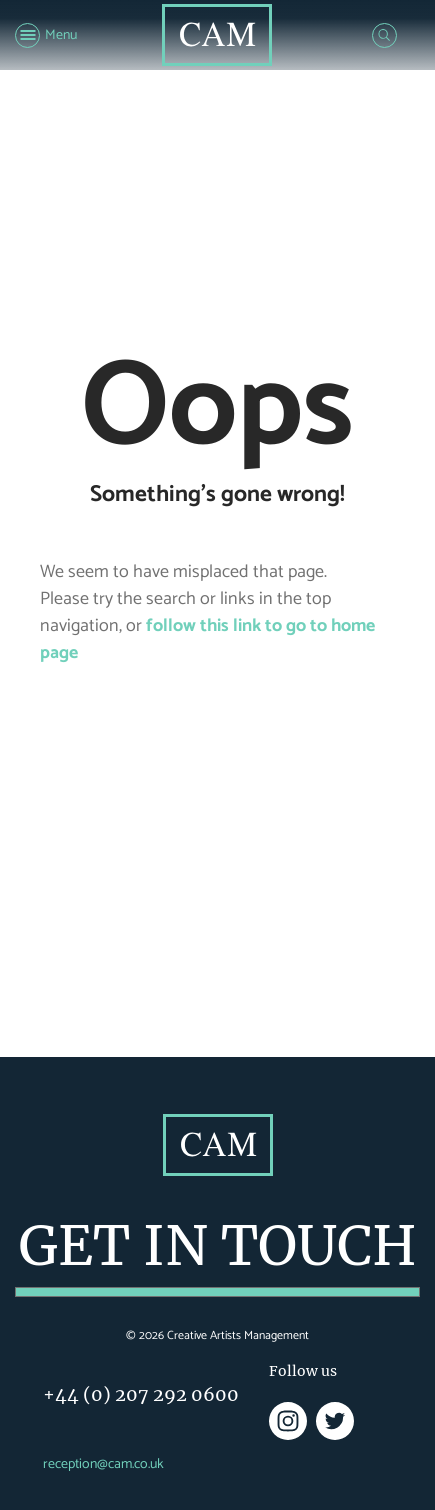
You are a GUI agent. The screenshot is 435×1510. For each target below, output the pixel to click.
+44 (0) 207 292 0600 (141, 1394)
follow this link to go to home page (207, 639)
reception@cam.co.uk (103, 1464)
